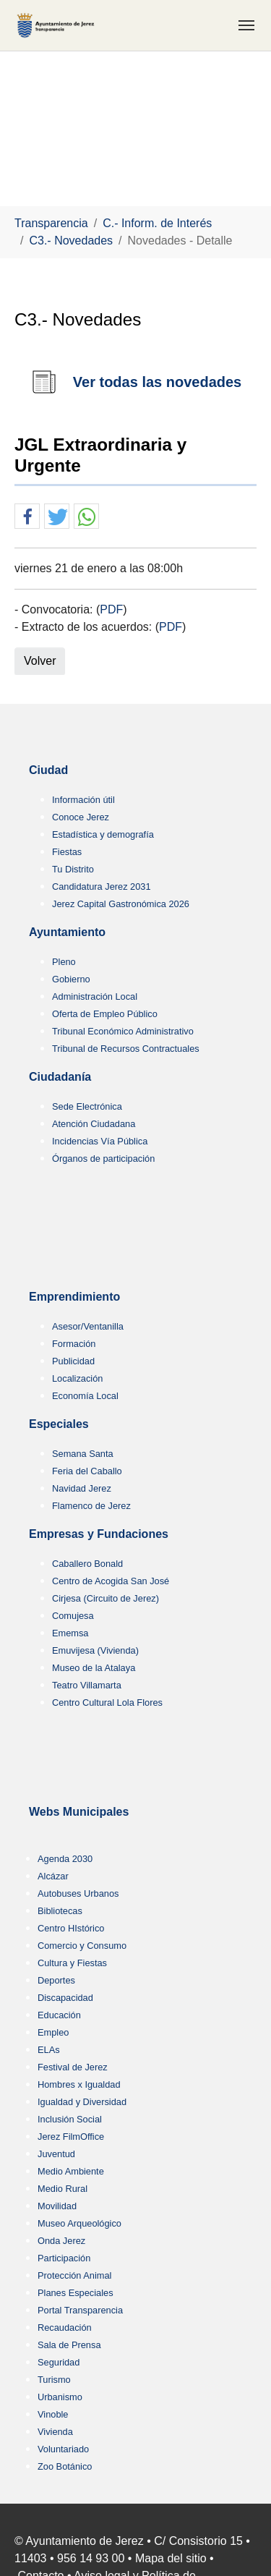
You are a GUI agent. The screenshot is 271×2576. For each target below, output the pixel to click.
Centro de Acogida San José (110, 1581)
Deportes (56, 1980)
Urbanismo (60, 2397)
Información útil (83, 799)
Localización (77, 1378)
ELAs (49, 2049)
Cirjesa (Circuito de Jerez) (105, 1598)
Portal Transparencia (80, 2310)
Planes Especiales (75, 2292)
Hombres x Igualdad (79, 2084)
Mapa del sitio (171, 2558)
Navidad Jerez (81, 1488)
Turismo (54, 2379)
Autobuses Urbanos (78, 1893)
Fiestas (67, 851)
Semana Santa (82, 1453)
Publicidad (73, 1361)
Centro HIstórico (71, 1928)
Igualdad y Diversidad (82, 2101)
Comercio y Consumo (82, 1945)
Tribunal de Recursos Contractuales (125, 1048)
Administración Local (94, 996)
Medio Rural (62, 2188)
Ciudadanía (60, 1077)
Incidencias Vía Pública (99, 1141)
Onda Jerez (61, 2240)
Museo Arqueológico (79, 2223)
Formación (73, 1343)
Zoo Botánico (65, 2466)
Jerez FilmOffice (71, 2136)
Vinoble (53, 2414)
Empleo (53, 2032)
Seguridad (58, 2362)
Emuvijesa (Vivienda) (95, 1650)
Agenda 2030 (65, 1858)
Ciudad (48, 770)
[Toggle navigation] (246, 25)
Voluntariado (63, 2449)
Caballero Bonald (87, 1563)
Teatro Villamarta (86, 1685)
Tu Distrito (73, 869)
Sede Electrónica (87, 1106)
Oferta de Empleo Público (105, 1013)
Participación (64, 2258)
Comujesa (73, 1615)
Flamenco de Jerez (91, 1505)
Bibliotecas (60, 1910)
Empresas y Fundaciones (98, 1534)
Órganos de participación (103, 1158)
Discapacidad (65, 1997)
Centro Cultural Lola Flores (107, 1702)
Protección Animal (74, 2275)
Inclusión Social (70, 2119)
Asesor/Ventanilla (88, 1326)
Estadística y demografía (103, 834)
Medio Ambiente (71, 2171)
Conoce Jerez (80, 817)
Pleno (64, 961)
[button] (27, 517)
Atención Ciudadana (93, 1123)
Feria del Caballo (87, 1471)
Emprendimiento (74, 1297)
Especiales (59, 1424)
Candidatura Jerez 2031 (101, 886)
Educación (59, 2015)
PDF (111, 609)
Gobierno (71, 979)
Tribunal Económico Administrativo (123, 1031)
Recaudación (65, 2327)
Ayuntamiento (67, 932)
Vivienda (55, 2431)
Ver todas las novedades (157, 382)
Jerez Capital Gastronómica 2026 (120, 903)
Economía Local (85, 1395)
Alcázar (53, 1876)
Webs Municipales (79, 1812)
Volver (40, 661)
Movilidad (57, 2206)
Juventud (56, 2153)
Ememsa (70, 1633)
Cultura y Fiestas (72, 1962)
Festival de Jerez (73, 2067)
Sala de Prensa (69, 2344)
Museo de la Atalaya (93, 1667)
